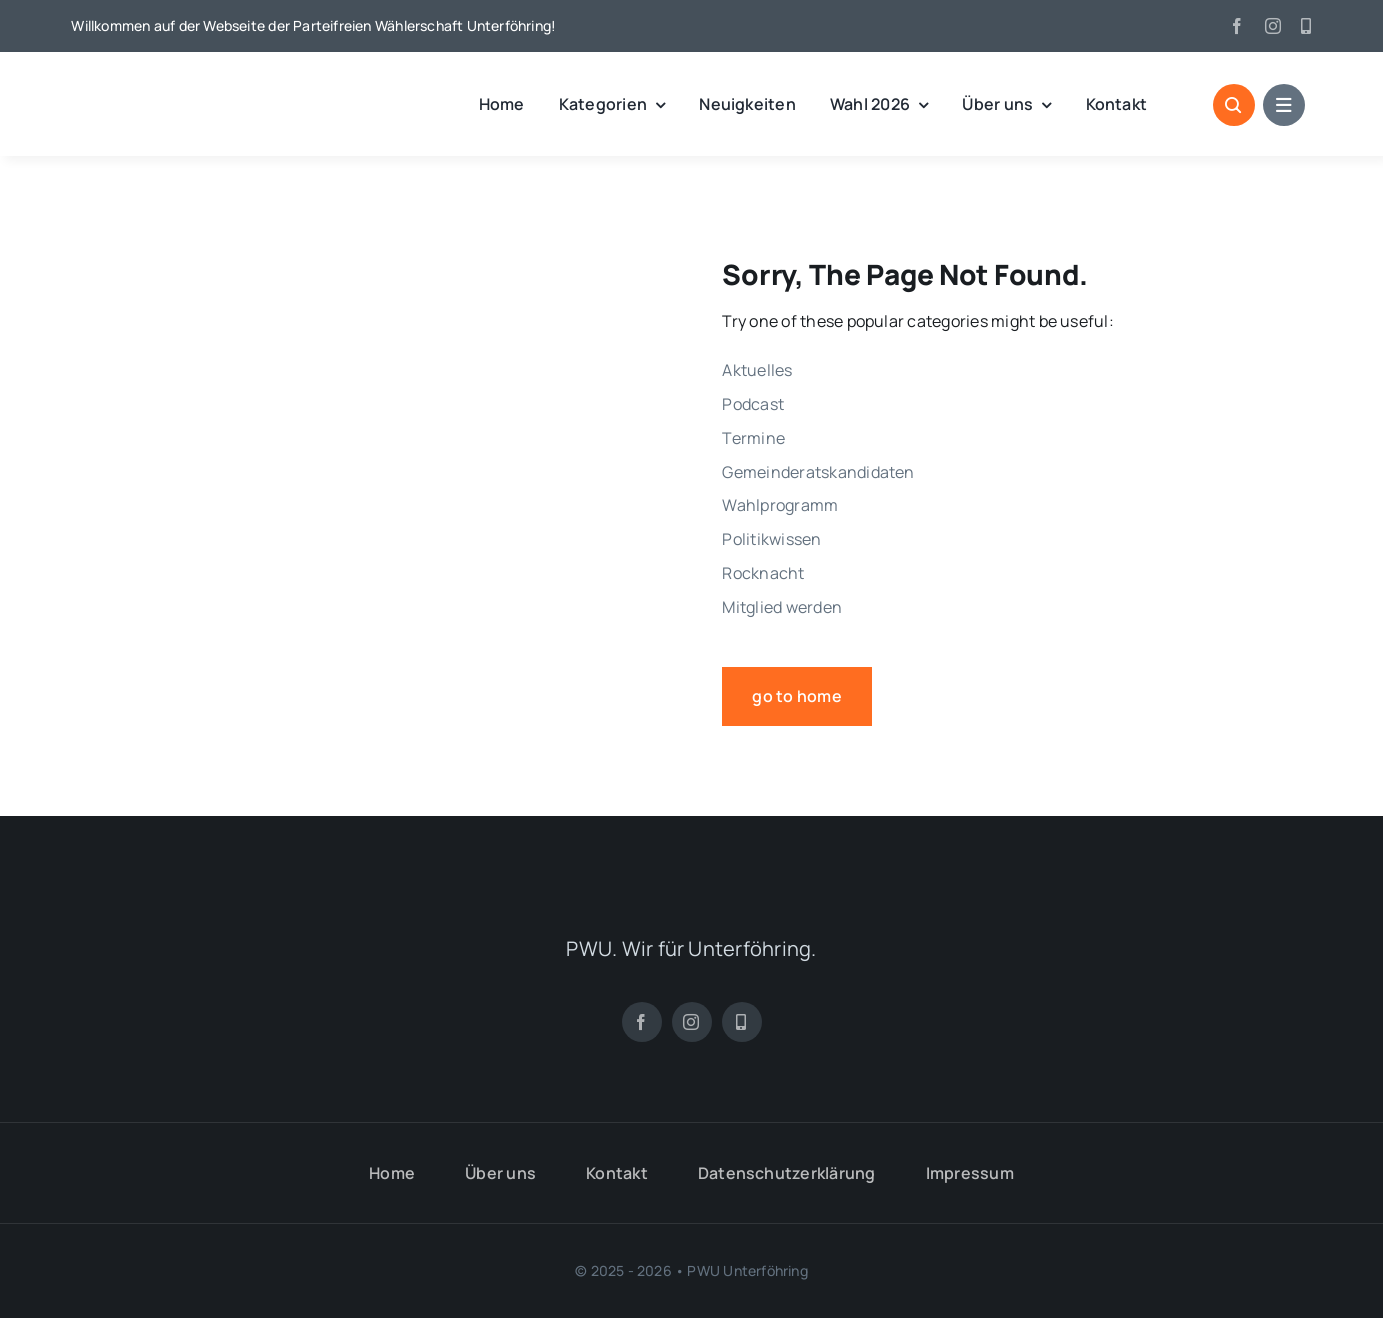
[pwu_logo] (176, 83)
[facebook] (1237, 26)
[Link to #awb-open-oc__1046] (1234, 105)
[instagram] (1273, 26)
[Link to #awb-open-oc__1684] (1284, 105)
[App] (1306, 26)
